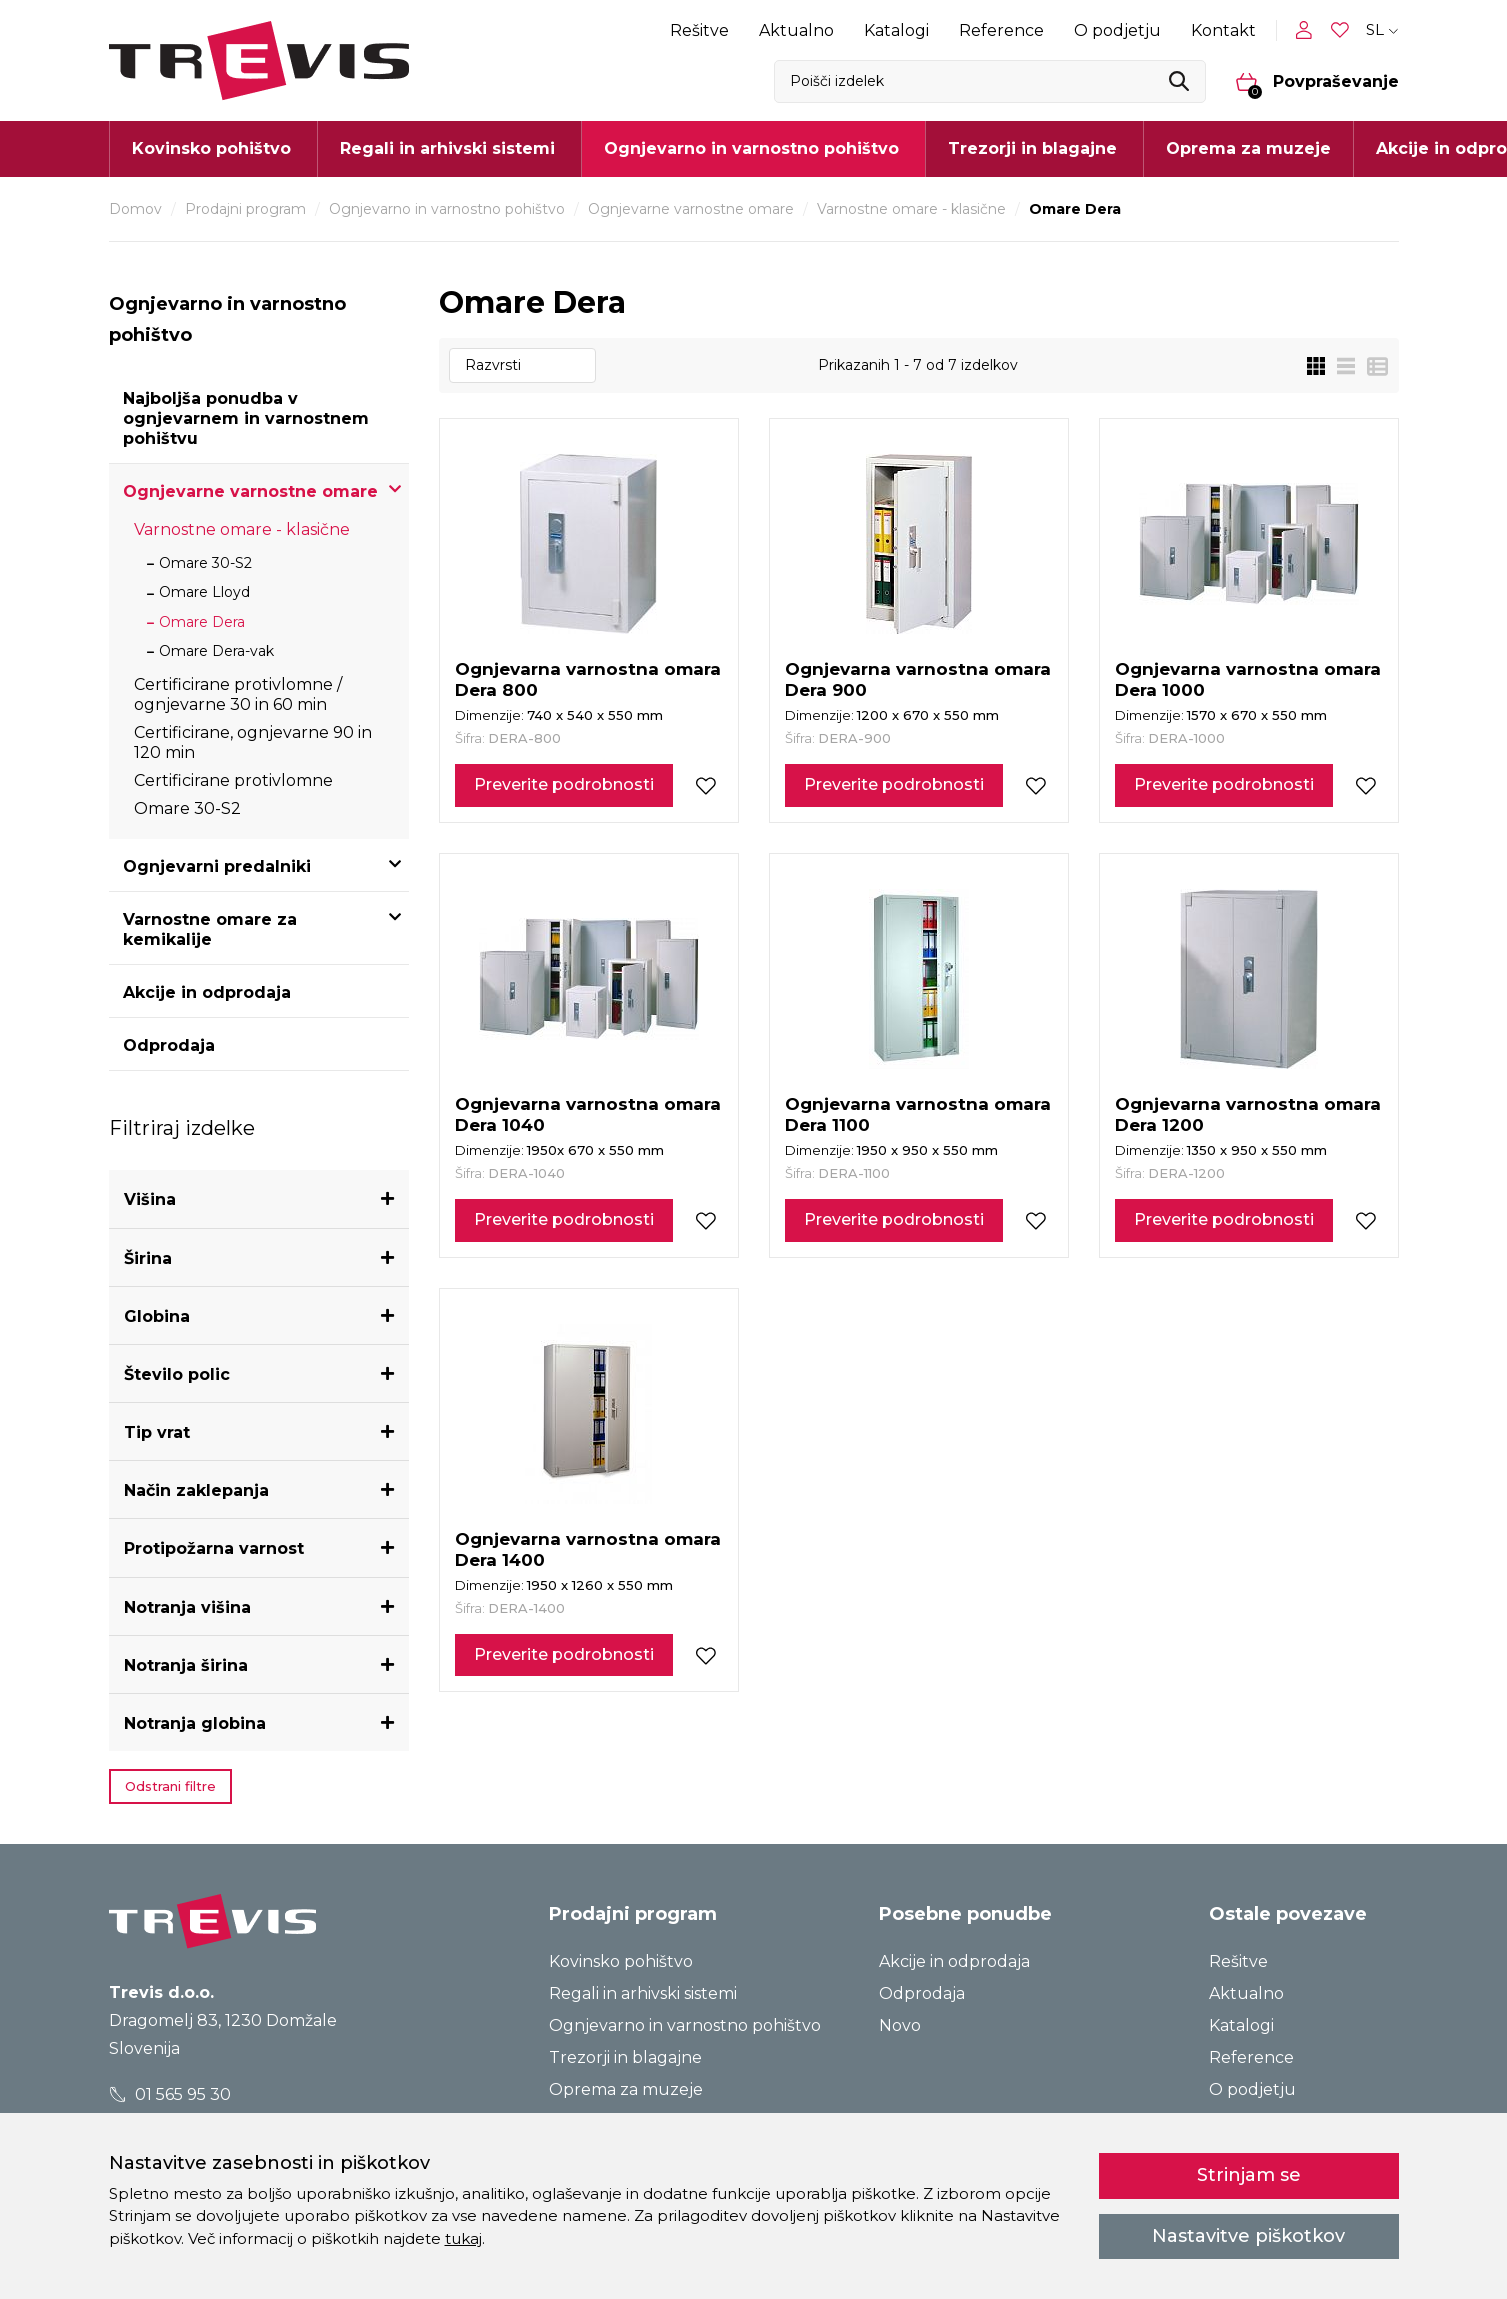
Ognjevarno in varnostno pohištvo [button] (751, 148)
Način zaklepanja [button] (196, 1490)
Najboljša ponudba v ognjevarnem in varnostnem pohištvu (246, 418)
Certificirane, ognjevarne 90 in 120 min (253, 742)
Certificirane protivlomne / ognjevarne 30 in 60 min (238, 694)
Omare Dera (202, 622)
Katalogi (896, 30)
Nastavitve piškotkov (1248, 2236)
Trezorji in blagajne (625, 2057)
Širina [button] (148, 1258)
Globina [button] (157, 1316)
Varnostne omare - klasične (911, 209)
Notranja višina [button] (187, 1607)
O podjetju (1117, 30)
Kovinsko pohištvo (621, 1961)
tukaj (463, 2238)
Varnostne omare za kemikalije (210, 929)
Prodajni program (245, 209)
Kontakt (1223, 30)
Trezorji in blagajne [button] (1032, 148)
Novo (900, 2025)
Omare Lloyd (204, 592)
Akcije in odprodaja (207, 992)
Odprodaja (169, 1045)
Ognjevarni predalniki (217, 866)
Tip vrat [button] (157, 1432)
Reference (1001, 30)
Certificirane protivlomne (233, 780)
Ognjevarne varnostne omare (691, 209)
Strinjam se (1249, 2175)
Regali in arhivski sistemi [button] (447, 148)
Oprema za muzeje (1248, 148)
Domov (135, 209)
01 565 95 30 (169, 2094)
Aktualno (796, 30)
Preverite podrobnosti (564, 784)
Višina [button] (150, 1199)
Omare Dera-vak (216, 651)
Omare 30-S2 (205, 563)
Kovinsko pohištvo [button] (211, 148)
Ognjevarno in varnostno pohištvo (447, 209)
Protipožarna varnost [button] (214, 1548)
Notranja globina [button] (195, 1723)
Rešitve (699, 30)
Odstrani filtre (170, 1786)
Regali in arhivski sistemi (643, 1993)
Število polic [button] (177, 1374)
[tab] (259, 1199)
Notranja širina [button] (186, 1665)
